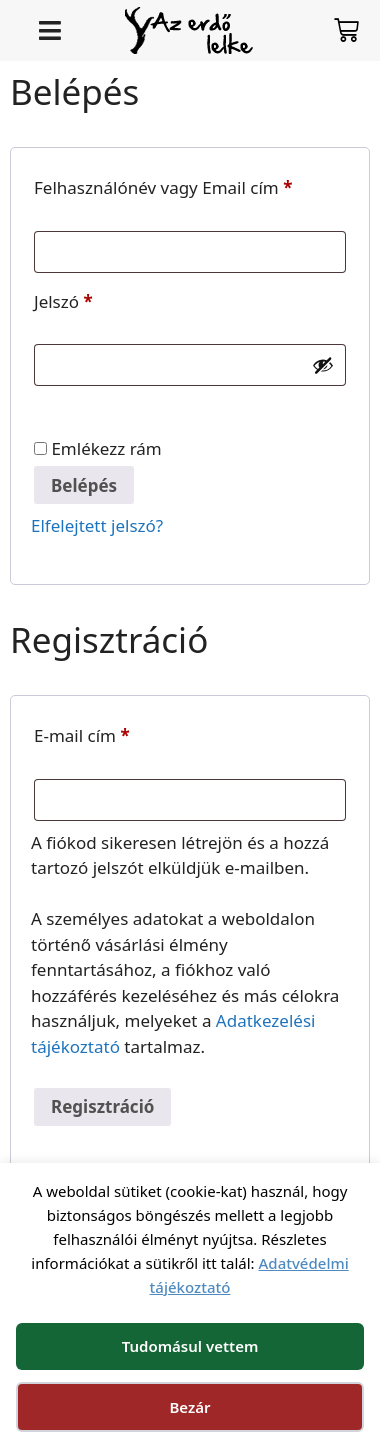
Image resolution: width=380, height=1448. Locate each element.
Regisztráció (102, 1106)
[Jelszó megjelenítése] (323, 365)
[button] (49, 30)
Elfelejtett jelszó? (97, 525)
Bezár (189, 1407)
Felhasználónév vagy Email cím (190, 185)
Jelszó (97, 299)
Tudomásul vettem (190, 1346)
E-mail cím (115, 733)
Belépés (84, 485)
